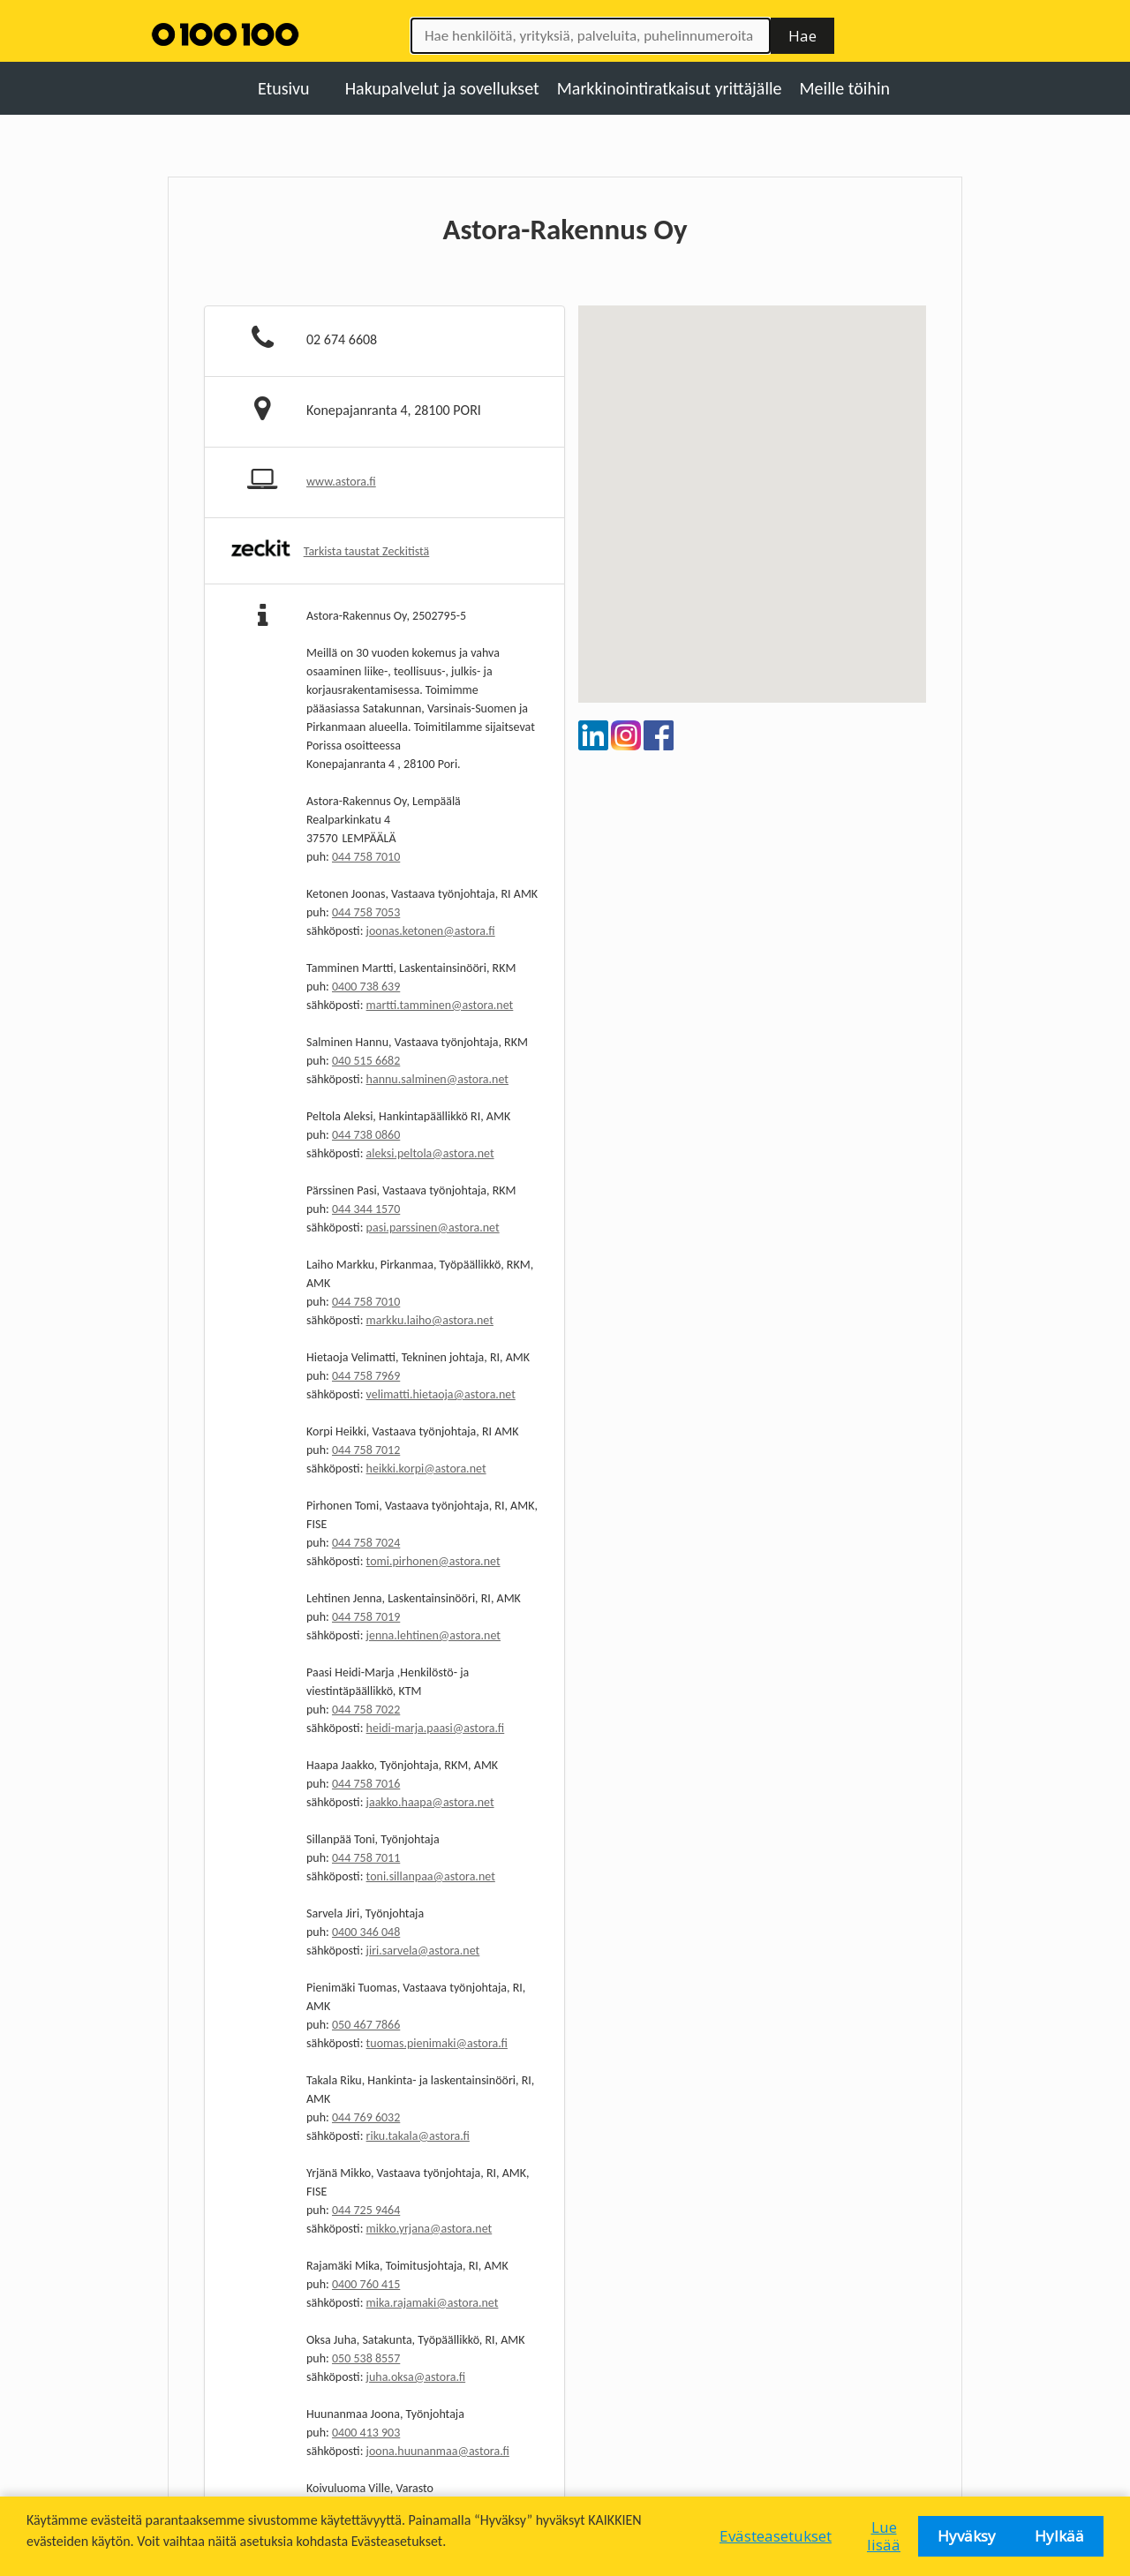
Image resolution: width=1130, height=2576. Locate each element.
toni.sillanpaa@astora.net (430, 1876)
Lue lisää (883, 2536)
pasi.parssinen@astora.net (433, 1227)
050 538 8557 (366, 2358)
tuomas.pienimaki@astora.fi (437, 2043)
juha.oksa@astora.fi (416, 2376)
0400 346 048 (366, 1932)
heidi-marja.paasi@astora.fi (435, 1728)
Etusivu (284, 88)
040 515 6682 (366, 1060)
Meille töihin (845, 88)
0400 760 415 (366, 2284)
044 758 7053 (366, 912)
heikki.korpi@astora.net (426, 1468)
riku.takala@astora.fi (418, 2135)
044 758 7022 (366, 1709)
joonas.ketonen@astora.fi (430, 930)
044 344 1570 (366, 1208)
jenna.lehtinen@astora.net (433, 1635)
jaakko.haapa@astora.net (430, 1802)
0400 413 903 (366, 2432)
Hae (802, 36)
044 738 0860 (366, 1134)
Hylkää (1059, 2536)
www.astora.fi (341, 481)
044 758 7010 (366, 856)
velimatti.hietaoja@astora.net (441, 1394)
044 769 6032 (366, 2117)
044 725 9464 (366, 2210)
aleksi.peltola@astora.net (430, 1153)
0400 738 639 (366, 986)
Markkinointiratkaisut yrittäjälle (669, 88)
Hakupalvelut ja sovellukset (442, 88)
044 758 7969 (366, 1375)
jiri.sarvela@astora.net (423, 1950)
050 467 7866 (366, 2024)
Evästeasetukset (775, 2536)
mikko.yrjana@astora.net (429, 2228)
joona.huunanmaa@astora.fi (437, 2451)
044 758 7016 (366, 1783)
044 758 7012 (366, 1449)
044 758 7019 (366, 1616)
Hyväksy (967, 2536)
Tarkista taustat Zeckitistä (367, 551)
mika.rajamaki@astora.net (432, 2302)
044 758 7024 (366, 1542)
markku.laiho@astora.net (429, 1320)
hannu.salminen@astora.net (437, 1079)
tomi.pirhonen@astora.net (433, 1561)
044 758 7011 (366, 1857)
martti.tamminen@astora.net (440, 1005)
